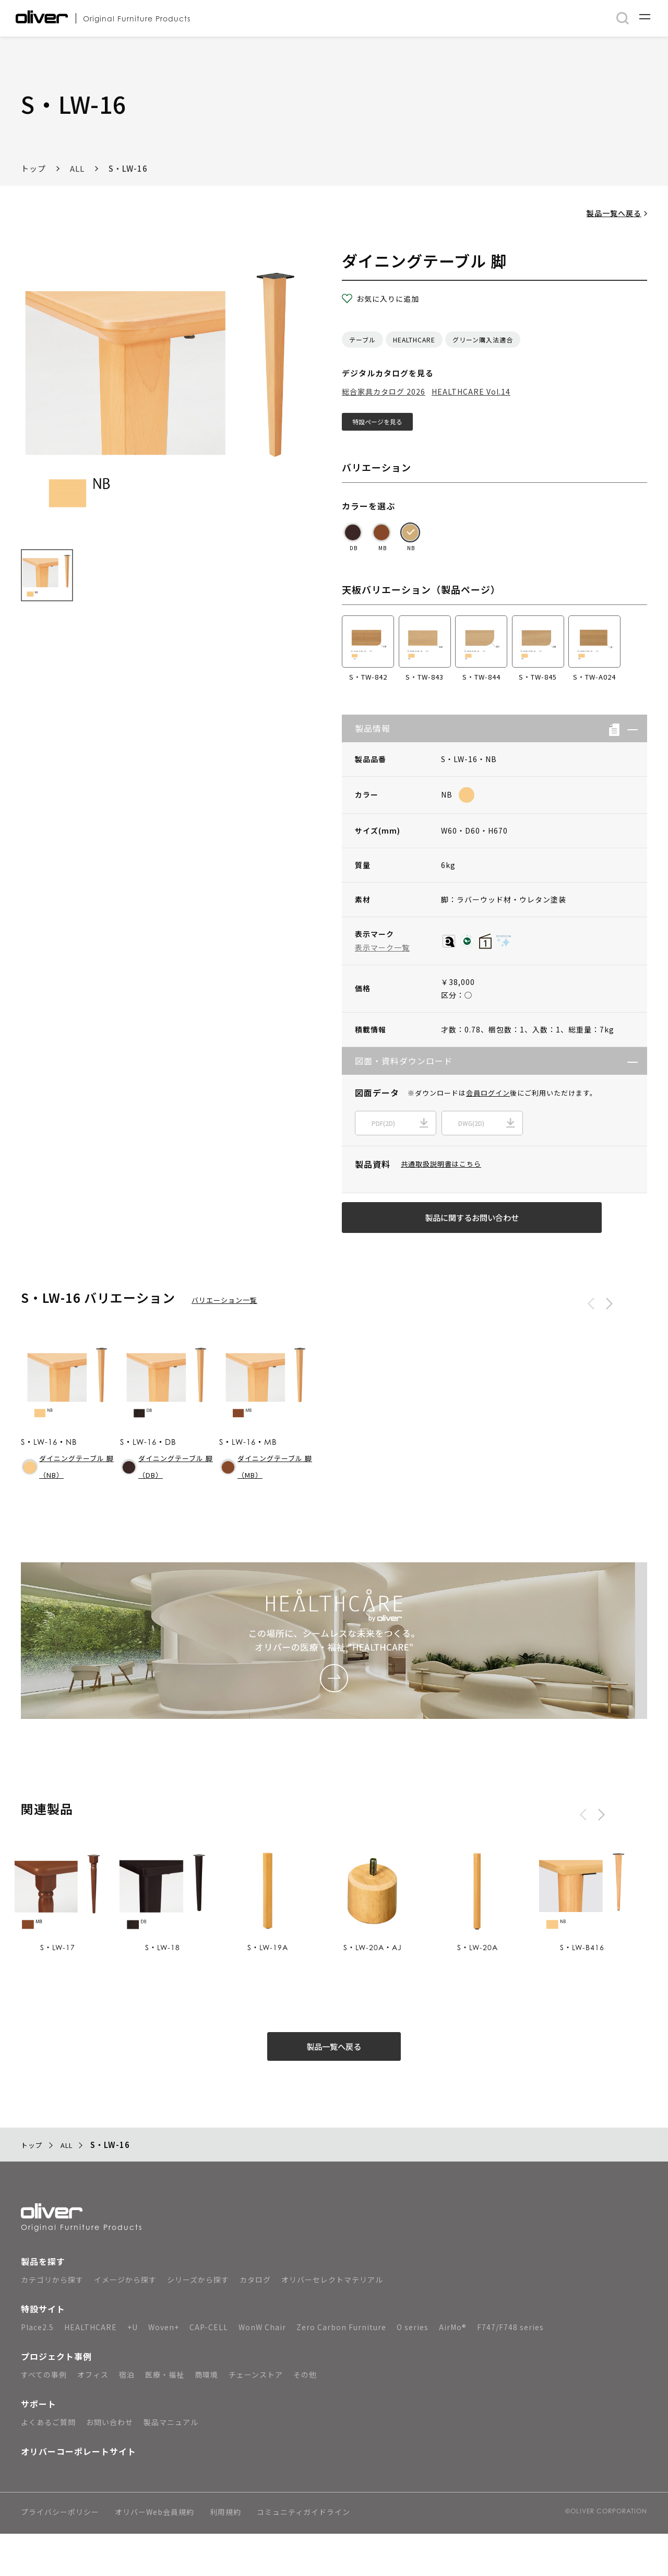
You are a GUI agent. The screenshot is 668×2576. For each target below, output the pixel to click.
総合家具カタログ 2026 (383, 391)
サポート (38, 2446)
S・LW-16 (128, 168)
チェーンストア (256, 2417)
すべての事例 (44, 2417)
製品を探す (43, 2303)
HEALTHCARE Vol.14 (471, 391)
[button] (628, 733)
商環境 (206, 2417)
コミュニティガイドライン (303, 2554)
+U (132, 2369)
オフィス (93, 2417)
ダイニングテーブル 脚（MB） (267, 1492)
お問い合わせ (109, 2464)
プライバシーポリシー (60, 2554)
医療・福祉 (164, 2417)
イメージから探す (125, 2322)
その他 (305, 2417)
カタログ (255, 2322)
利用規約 (225, 2554)
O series (412, 2369)
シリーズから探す (198, 2322)
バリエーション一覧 (224, 1326)
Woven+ (163, 2369)
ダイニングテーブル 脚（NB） (68, 1492)
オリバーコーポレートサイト (78, 2493)
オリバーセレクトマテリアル (332, 2322)
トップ (33, 168)
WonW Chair (262, 2369)
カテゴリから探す (52, 2322)
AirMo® (453, 2369)
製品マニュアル (171, 2464)
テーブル (362, 339)
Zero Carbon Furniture (341, 2369)
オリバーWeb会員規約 (154, 2554)
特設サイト (43, 2351)
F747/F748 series (510, 2369)
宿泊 (127, 2417)
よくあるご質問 (48, 2464)
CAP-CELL (208, 2369)
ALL (77, 168)
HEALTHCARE (414, 339)
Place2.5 (37, 2369)
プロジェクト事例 (56, 2398)
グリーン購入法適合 (482, 339)
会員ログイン (488, 1098)
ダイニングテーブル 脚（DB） (168, 1492)
